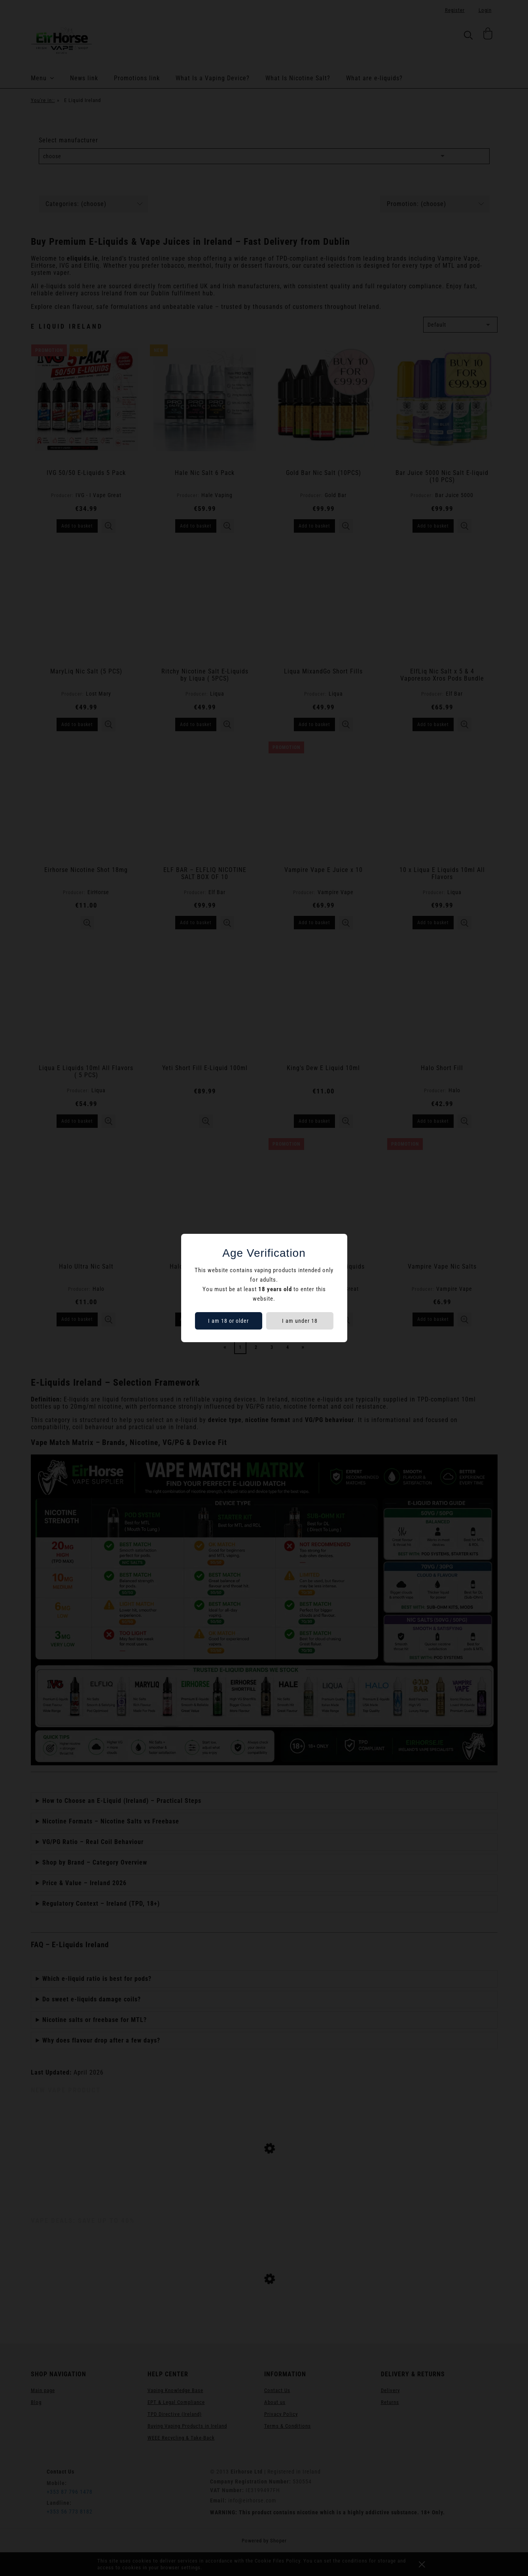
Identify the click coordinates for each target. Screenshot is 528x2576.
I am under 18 (300, 1321)
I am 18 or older (228, 1321)
